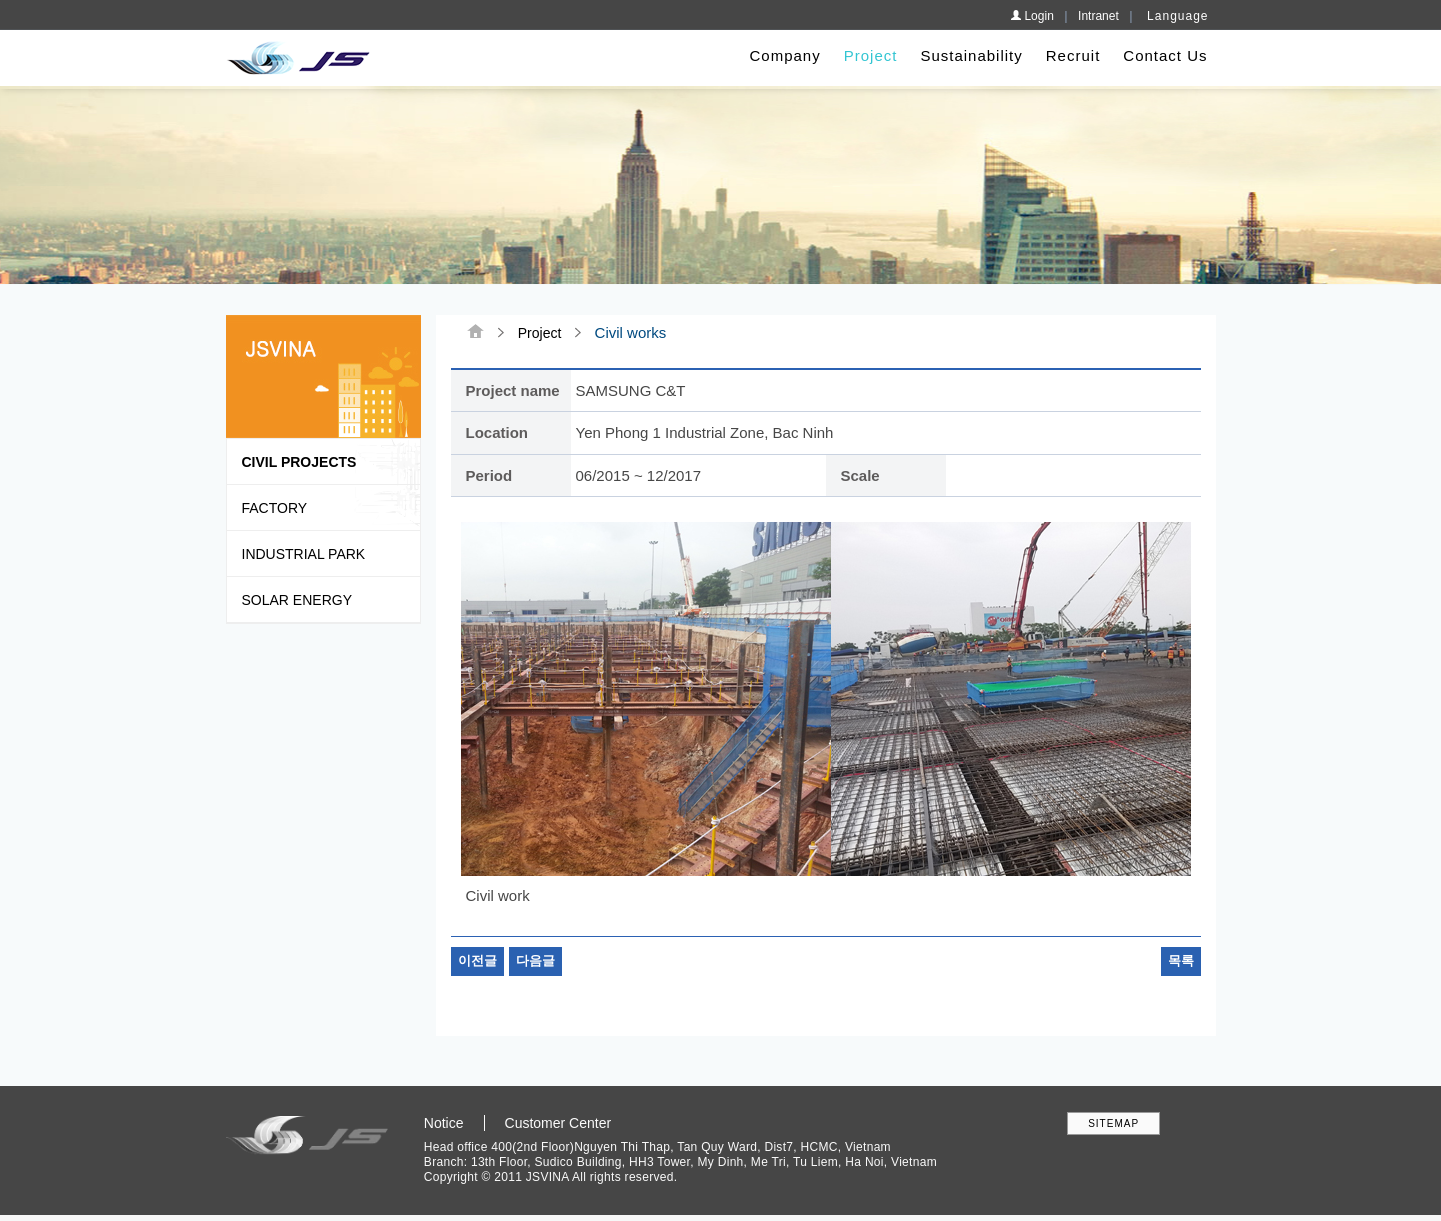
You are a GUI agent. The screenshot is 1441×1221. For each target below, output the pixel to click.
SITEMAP (1113, 1124)
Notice (444, 1124)
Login (1032, 16)
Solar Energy (297, 600)
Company (785, 55)
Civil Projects (299, 462)
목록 (1181, 962)
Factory (275, 508)
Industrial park (304, 554)
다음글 (535, 962)
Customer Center (558, 1124)
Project (871, 55)
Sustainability (971, 55)
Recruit (1073, 55)
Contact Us (1165, 55)
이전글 (477, 962)
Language (1177, 16)
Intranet (1098, 16)
